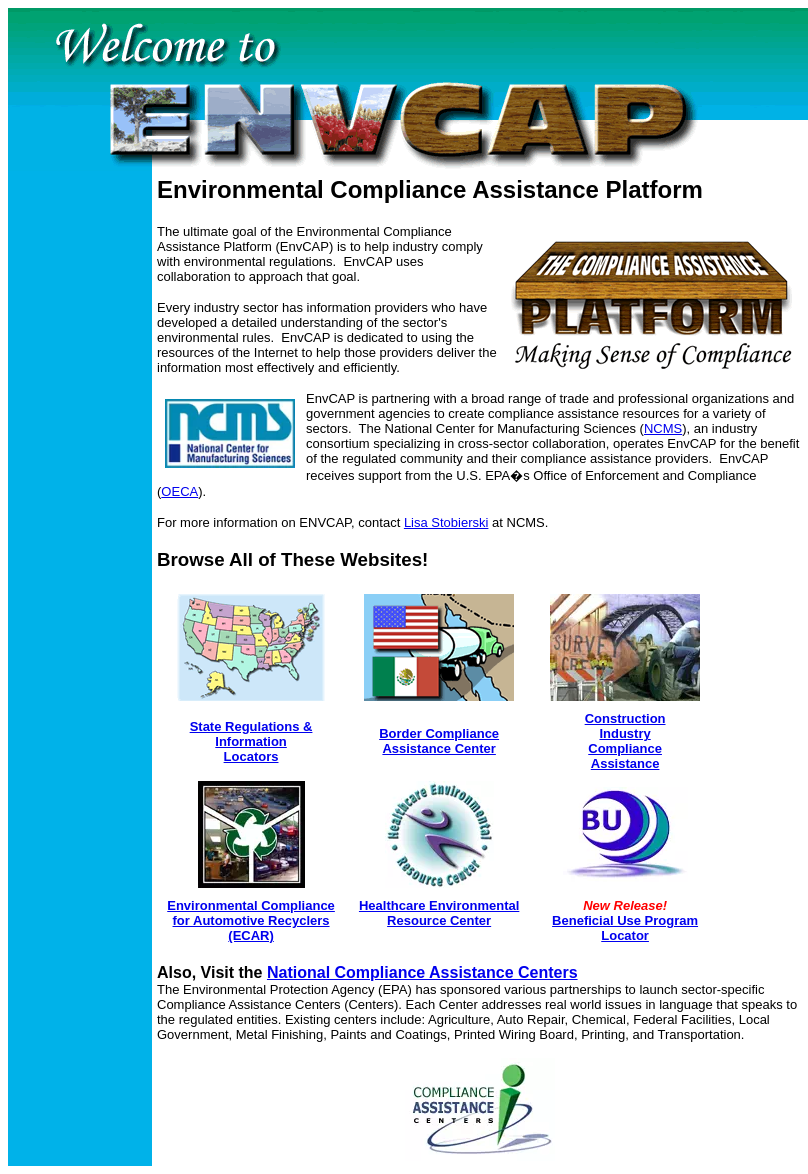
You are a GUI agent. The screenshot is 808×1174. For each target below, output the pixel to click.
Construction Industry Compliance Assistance (625, 741)
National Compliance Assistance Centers (422, 972)
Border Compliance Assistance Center (439, 741)
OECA (179, 491)
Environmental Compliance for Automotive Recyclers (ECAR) (251, 920)
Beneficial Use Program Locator (625, 928)
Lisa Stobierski (446, 522)
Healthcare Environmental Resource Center (439, 913)
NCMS (663, 428)
